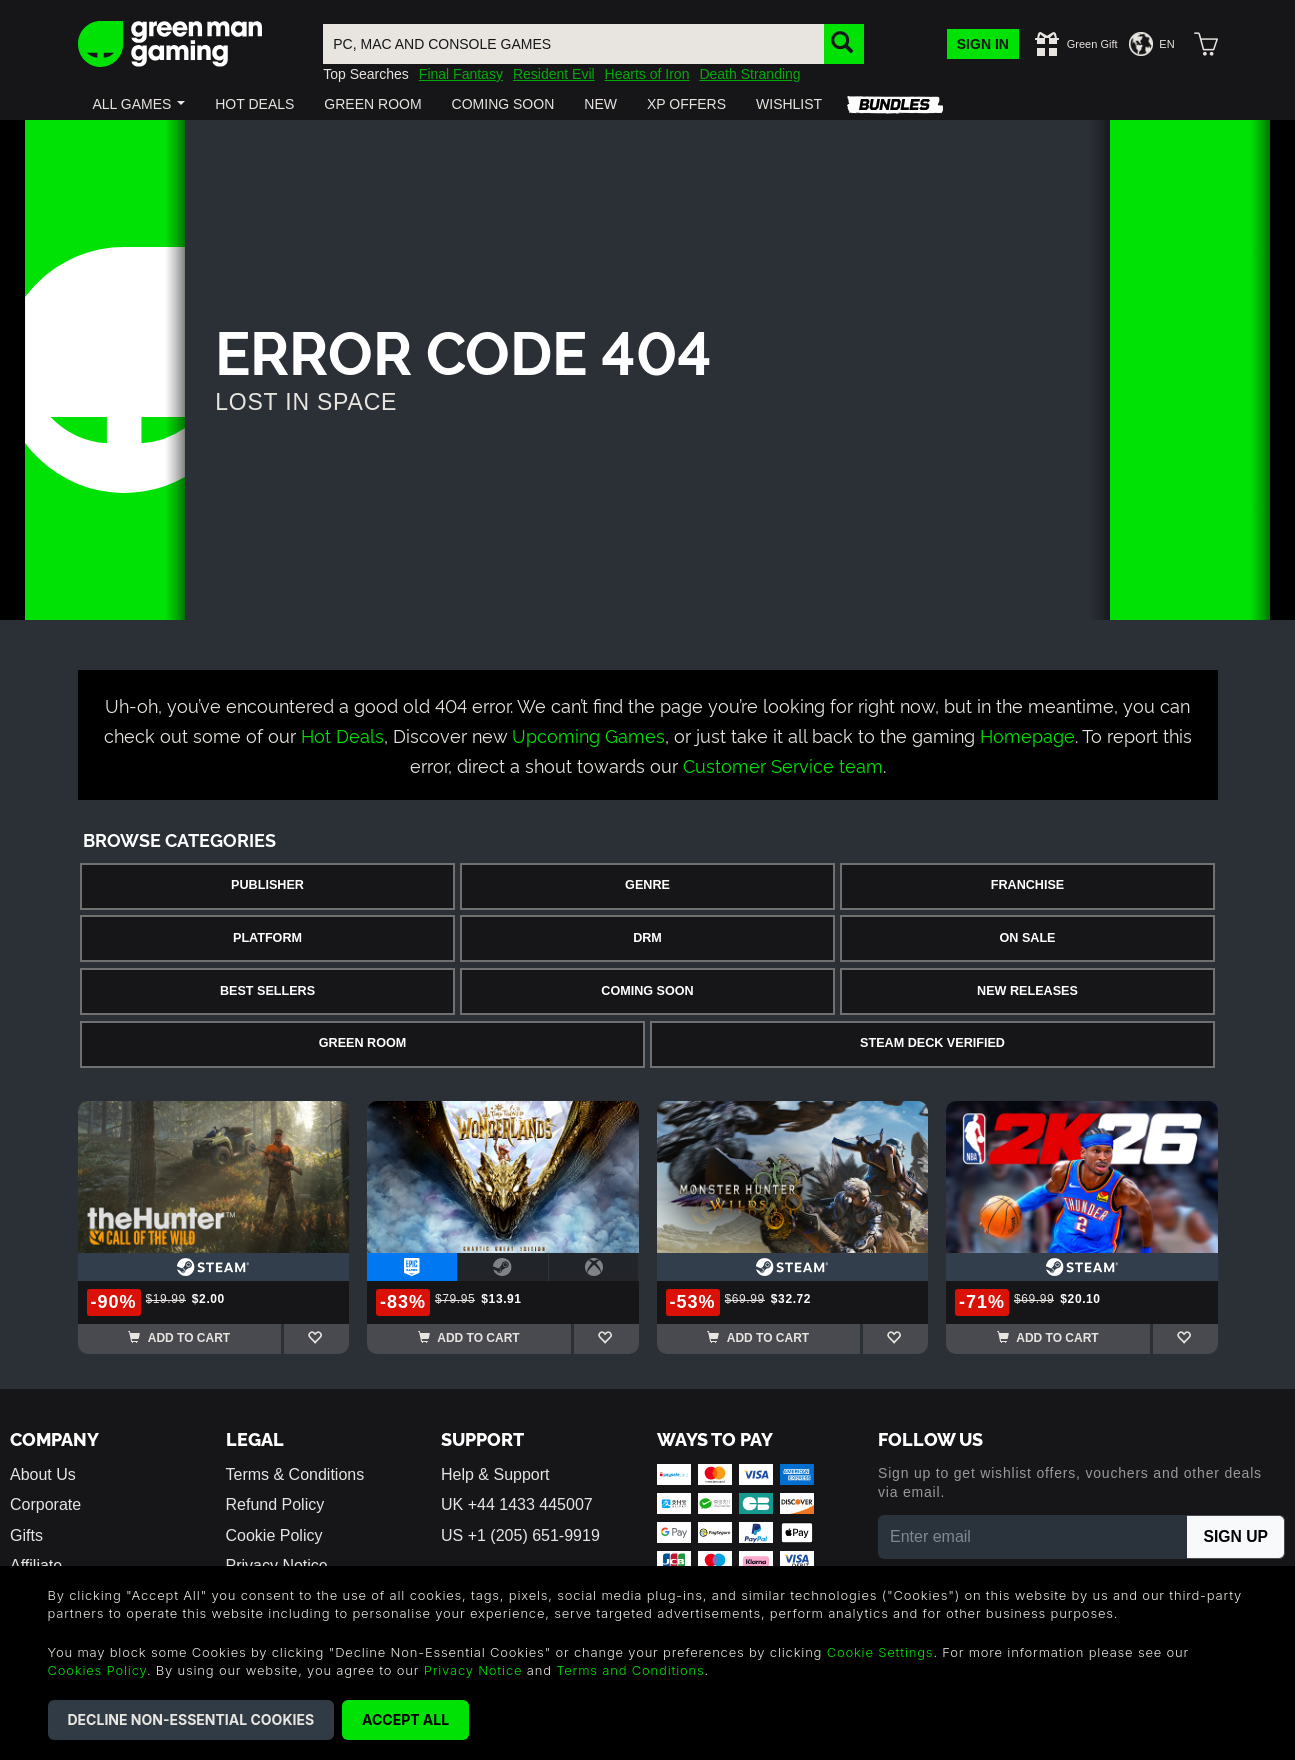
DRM (647, 938)
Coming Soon (647, 991)
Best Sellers (267, 991)
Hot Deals (342, 734)
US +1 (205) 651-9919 (520, 1535)
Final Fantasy (461, 74)
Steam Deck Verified (932, 1043)
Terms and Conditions (630, 1670)
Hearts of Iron (647, 74)
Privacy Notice (473, 1670)
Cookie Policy (274, 1535)
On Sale (1028, 938)
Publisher (267, 885)
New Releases (1027, 991)
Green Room (362, 1043)
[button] (139, 104)
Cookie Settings (880, 1652)
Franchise (1027, 885)
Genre (647, 885)
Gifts (26, 1535)
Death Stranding (749, 74)
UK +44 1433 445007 (517, 1504)
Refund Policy (275, 1504)
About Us (43, 1474)
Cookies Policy (97, 1670)
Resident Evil (554, 74)
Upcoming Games (588, 734)
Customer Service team (783, 764)
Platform (267, 938)
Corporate (45, 1504)
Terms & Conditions (295, 1474)
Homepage (1027, 734)
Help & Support (495, 1474)
